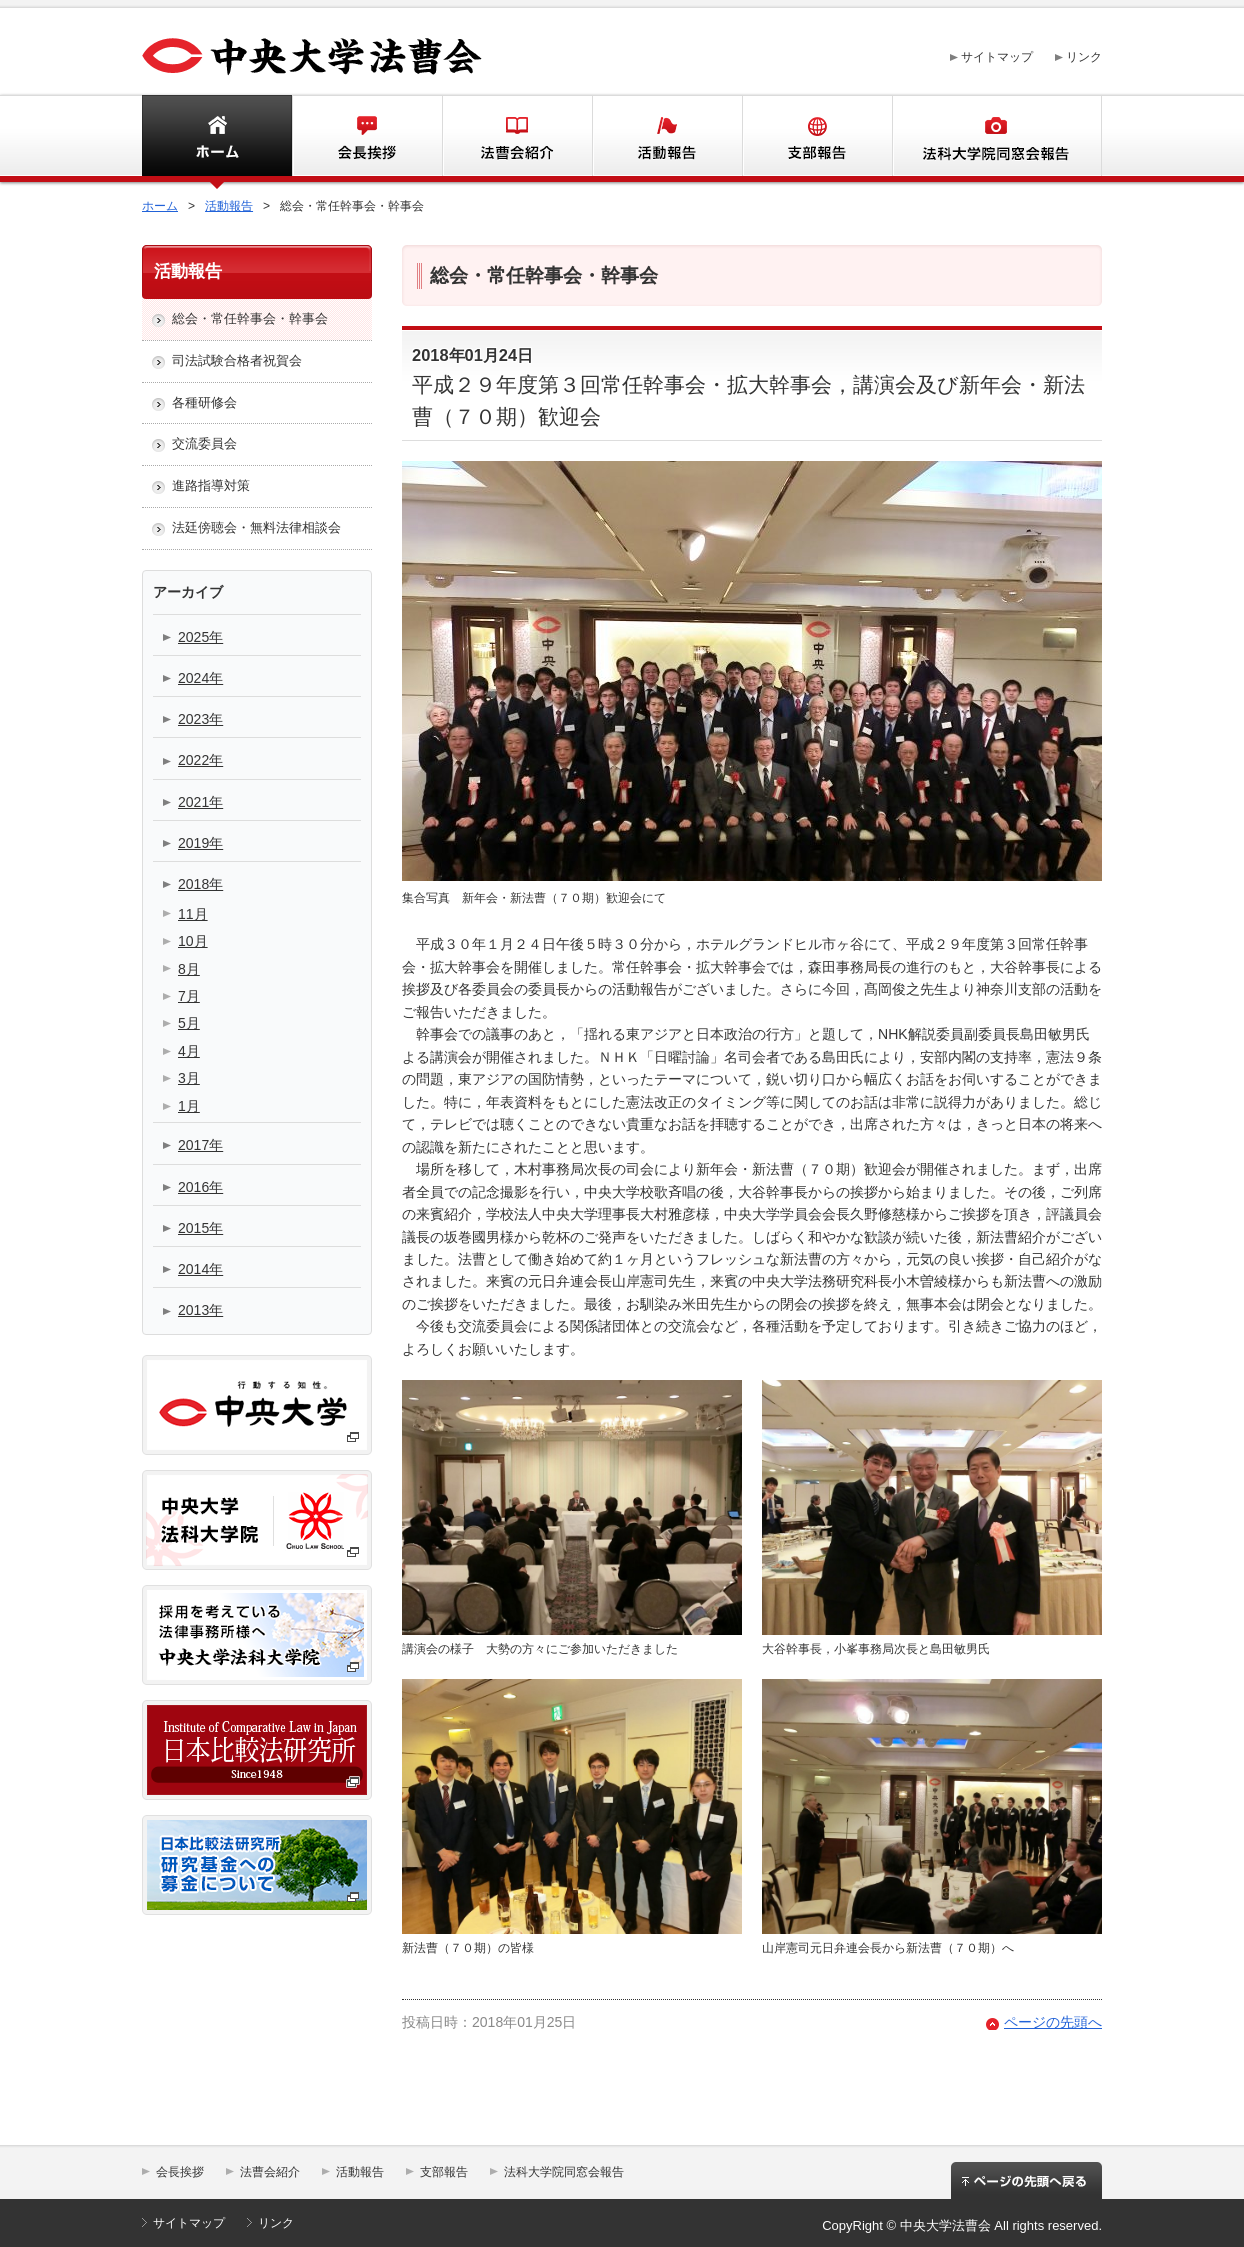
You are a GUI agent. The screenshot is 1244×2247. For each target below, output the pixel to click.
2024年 (200, 678)
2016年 (200, 1187)
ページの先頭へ (1053, 2022)
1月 (189, 1106)
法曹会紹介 (517, 138)
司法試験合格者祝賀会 (237, 360)
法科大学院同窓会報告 (564, 2172)
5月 (189, 1023)
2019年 (200, 843)
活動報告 (667, 138)
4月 (189, 1051)
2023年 (200, 719)
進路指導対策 (211, 485)
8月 (189, 969)
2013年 (200, 1310)
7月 (189, 996)
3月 (189, 1078)
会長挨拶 (367, 138)
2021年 (200, 802)
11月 (193, 914)
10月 (193, 941)
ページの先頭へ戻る (1026, 2187)
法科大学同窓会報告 (997, 138)
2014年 (200, 1269)
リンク (1084, 57)
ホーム (183, 138)
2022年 (200, 760)
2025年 (200, 637)
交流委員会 (204, 443)
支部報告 (817, 138)
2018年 (200, 884)
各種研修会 (204, 402)
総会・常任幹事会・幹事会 (250, 318)
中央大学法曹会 (312, 57)
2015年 (200, 1228)
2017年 (200, 1145)
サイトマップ (997, 57)
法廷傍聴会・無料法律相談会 (256, 527)
